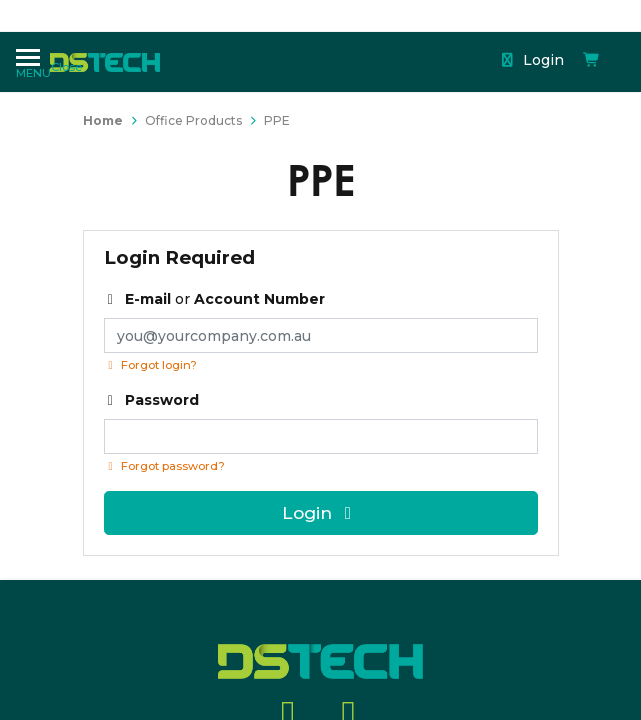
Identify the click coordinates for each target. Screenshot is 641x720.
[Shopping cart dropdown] (449, 43)
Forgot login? (150, 365)
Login (394, 43)
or (215, 299)
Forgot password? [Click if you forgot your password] (164, 466)
